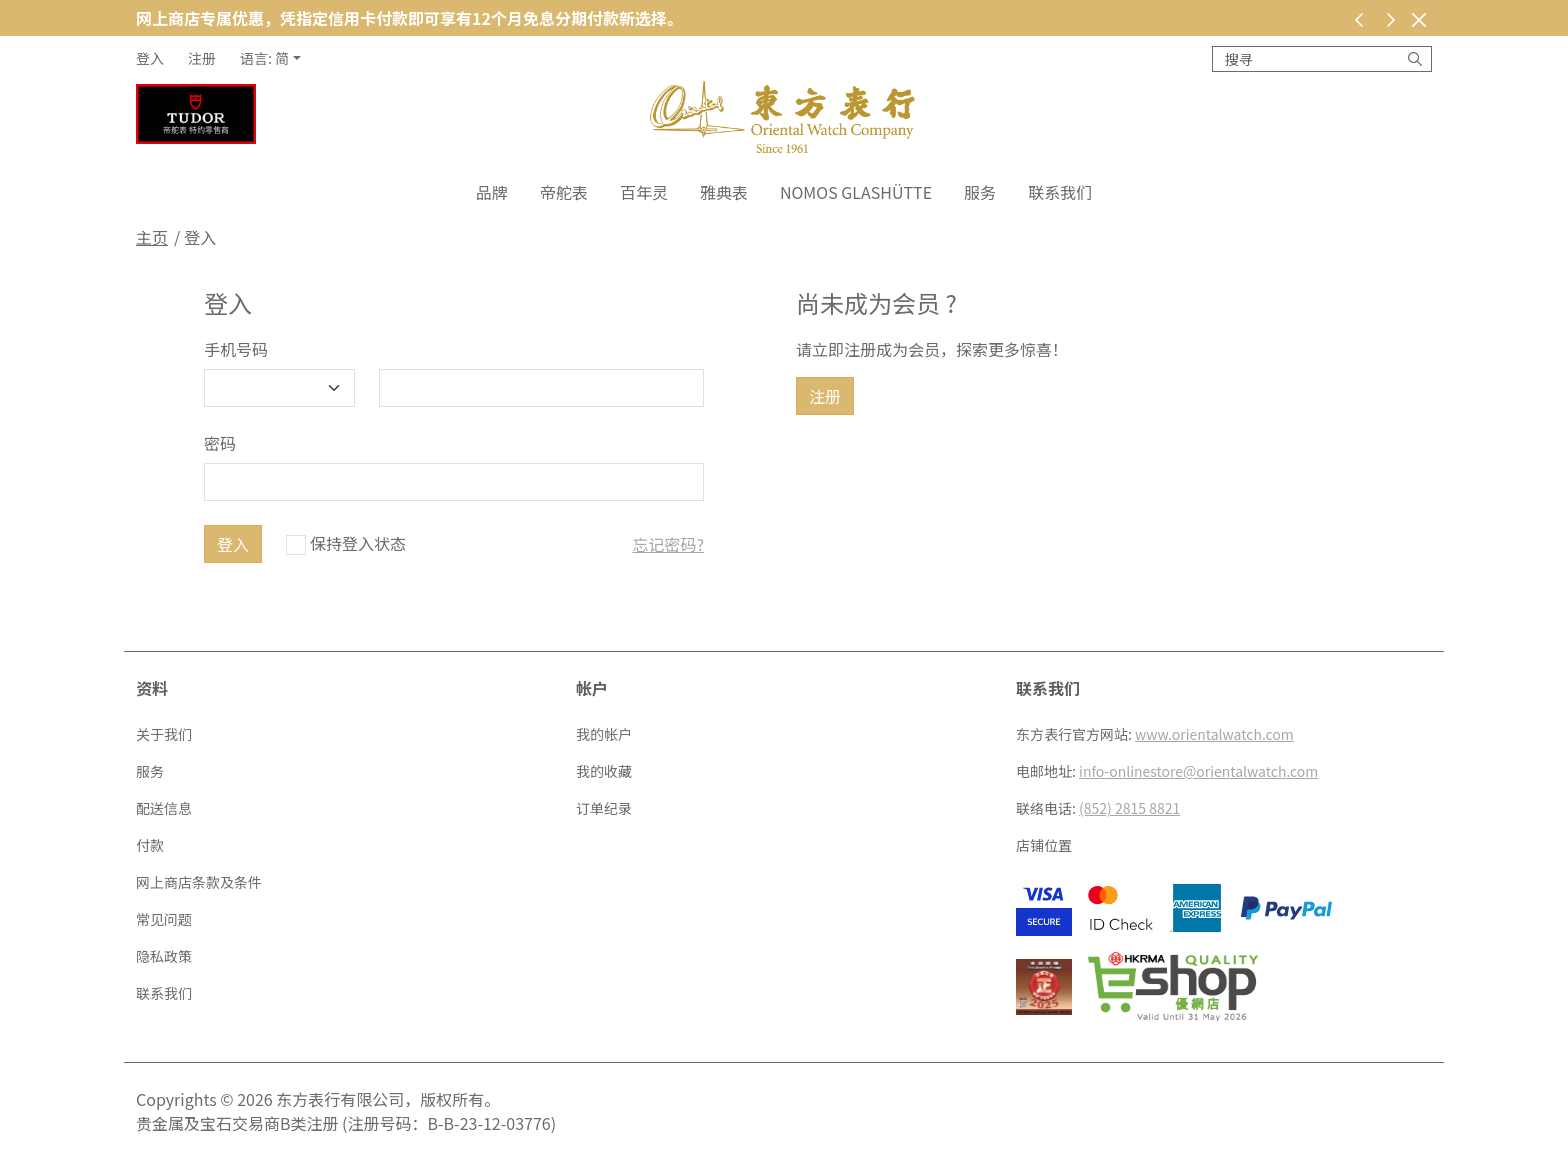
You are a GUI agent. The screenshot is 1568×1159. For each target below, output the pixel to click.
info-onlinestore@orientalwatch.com (1198, 771)
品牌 (492, 192)
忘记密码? (668, 544)
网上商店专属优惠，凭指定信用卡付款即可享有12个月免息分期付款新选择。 (409, 18)
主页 (152, 237)
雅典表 (724, 192)
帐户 (592, 688)
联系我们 (1060, 192)
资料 (152, 688)
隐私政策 (164, 956)
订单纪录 (604, 808)
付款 (150, 845)
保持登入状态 (358, 543)
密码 (220, 443)
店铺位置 (1044, 845)
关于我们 (164, 734)
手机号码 (236, 349)
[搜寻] (1415, 59)
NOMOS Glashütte (856, 192)
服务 (980, 192)
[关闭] (1418, 19)
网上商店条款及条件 (199, 882)
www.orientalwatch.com (1214, 734)
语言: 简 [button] (264, 58)
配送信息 (164, 808)
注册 (202, 58)
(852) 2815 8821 (1129, 808)
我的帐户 (604, 734)
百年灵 (644, 192)
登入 (150, 58)
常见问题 (164, 919)
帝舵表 (564, 192)
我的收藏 (604, 771)
